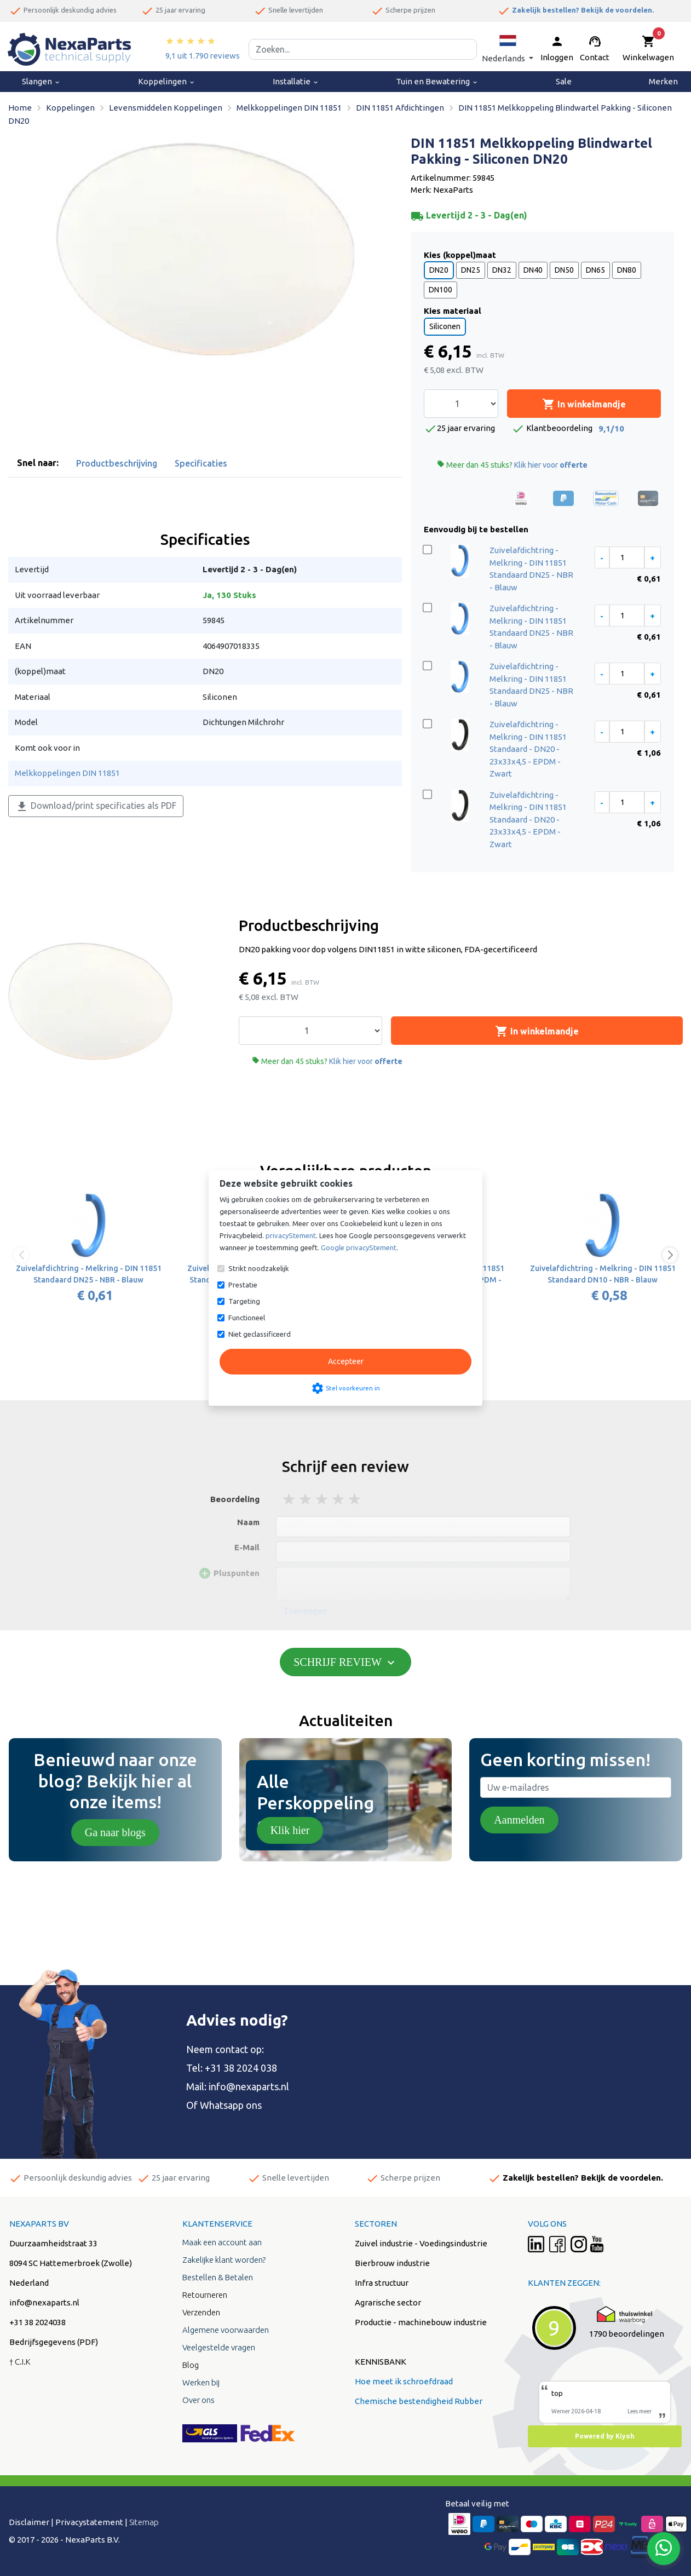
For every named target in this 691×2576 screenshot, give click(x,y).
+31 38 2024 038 (241, 2067)
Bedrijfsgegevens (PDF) (53, 2342)
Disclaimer (29, 2522)
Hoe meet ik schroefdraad (404, 2381)
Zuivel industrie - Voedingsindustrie (421, 2243)
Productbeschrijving (116, 463)
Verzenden (201, 2312)
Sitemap (144, 2522)
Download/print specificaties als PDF (95, 806)
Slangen (41, 81)
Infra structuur (381, 2282)
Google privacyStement (358, 1247)
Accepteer (346, 1361)
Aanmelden (519, 1820)
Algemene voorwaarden (225, 2329)
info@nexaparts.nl (249, 2086)
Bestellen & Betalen (217, 2277)
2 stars (306, 1499)
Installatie (296, 81)
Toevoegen (305, 1611)
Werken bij (201, 2382)
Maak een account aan (222, 2242)
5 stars (355, 1499)
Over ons (198, 2400)
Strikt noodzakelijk (258, 1268)
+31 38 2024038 (37, 2322)
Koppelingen (166, 81)
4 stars (339, 1499)
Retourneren (204, 2294)
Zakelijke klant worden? (224, 2259)
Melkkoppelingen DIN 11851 (67, 773)
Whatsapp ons (231, 2105)
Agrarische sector (388, 2302)
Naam (248, 1522)
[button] (507, 49)
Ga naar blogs (115, 1832)
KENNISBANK (380, 2361)
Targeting (244, 1301)
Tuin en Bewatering (437, 81)
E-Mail (247, 1547)
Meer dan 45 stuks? (512, 464)
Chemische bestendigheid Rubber (418, 2401)
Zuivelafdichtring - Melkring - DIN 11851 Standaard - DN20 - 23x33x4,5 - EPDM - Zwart (528, 749)
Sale (564, 81)
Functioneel (246, 1317)
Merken (663, 81)
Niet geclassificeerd (259, 1334)
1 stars (289, 1499)
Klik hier (290, 1830)
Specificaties (201, 463)
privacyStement (291, 1235)
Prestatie (242, 1285)
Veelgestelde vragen (218, 2347)
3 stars (322, 1499)
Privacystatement (89, 2522)
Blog (190, 2365)
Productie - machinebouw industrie (421, 2322)
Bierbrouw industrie (392, 2263)
